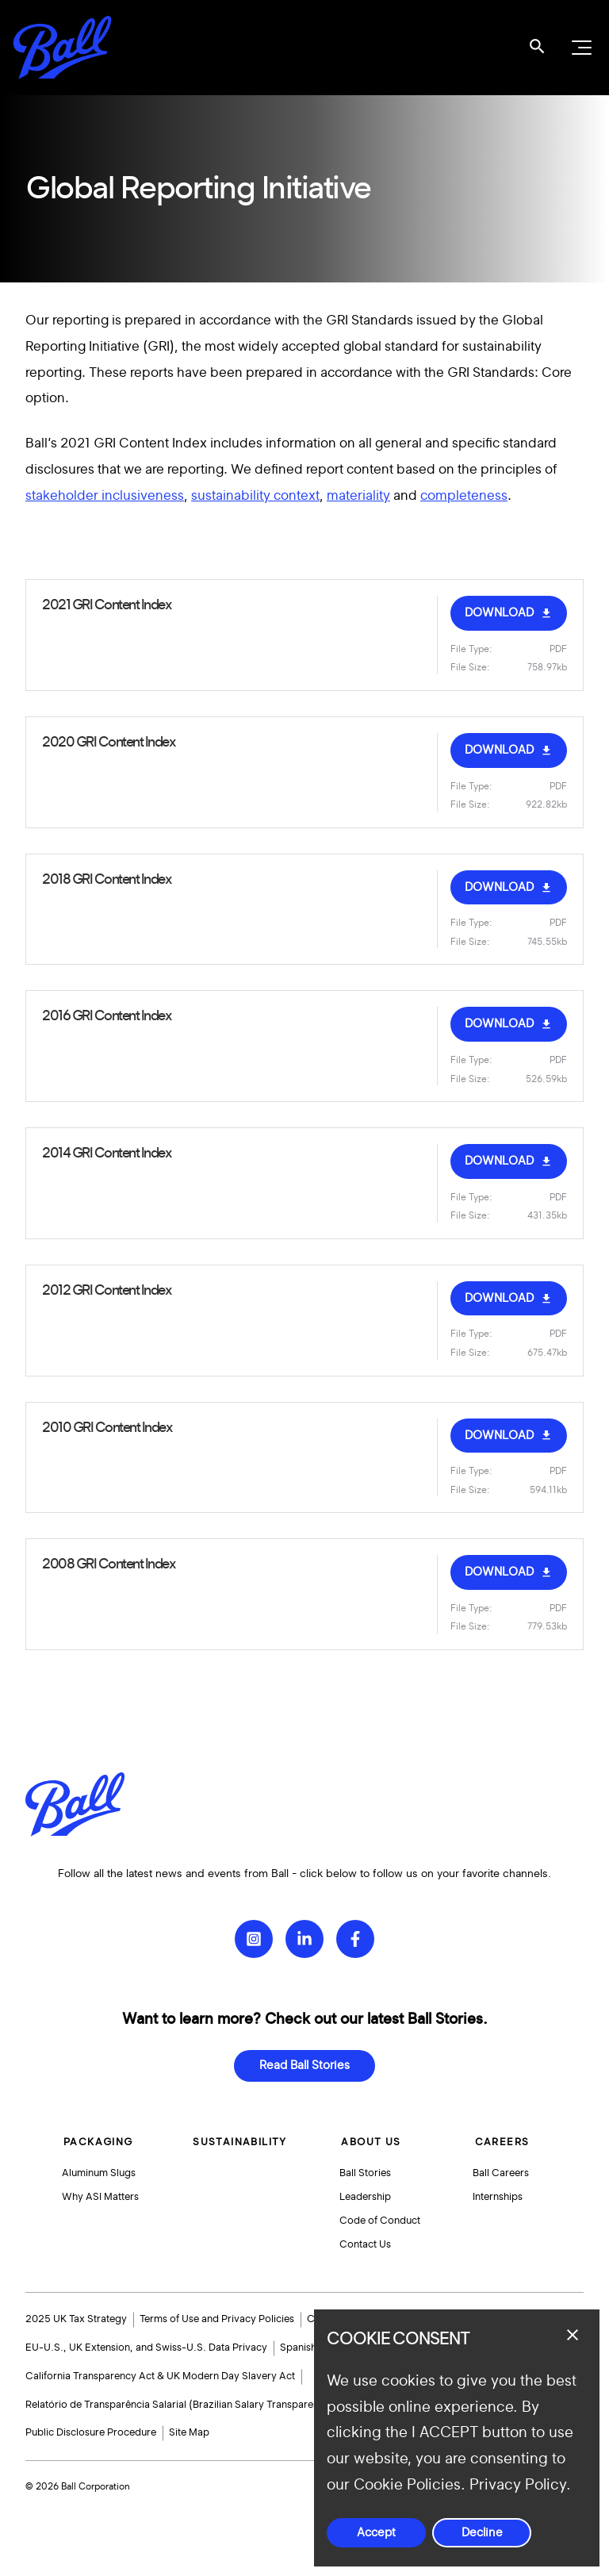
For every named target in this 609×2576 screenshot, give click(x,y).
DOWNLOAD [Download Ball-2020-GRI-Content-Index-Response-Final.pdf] (499, 750)
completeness (464, 495)
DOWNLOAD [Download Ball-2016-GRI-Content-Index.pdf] (499, 1024)
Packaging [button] (98, 2134)
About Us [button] (370, 2134)
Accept (376, 2533)
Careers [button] (501, 2134)
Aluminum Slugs (100, 2165)
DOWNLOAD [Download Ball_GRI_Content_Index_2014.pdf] (499, 1161)
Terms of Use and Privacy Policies (217, 2319)
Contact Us (366, 2243)
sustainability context (255, 495)
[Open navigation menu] (579, 47)
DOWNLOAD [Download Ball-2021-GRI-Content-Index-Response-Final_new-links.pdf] (499, 613)
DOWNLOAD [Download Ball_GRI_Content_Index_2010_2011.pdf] (499, 1298)
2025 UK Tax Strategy (76, 2319)
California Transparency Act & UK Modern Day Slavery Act (160, 2376)
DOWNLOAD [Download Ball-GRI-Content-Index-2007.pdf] (499, 1572)
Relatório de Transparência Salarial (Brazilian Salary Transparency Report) (196, 2404)
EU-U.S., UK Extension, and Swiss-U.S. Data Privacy (146, 2347)
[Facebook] (355, 1931)
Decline (482, 2533)
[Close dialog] (572, 2335)
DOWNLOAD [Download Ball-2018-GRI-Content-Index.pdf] (499, 887)
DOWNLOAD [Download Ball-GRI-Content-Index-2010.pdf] (499, 1436)
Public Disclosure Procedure (90, 2432)
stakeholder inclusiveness (104, 495)
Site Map (189, 2432)
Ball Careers (502, 2165)
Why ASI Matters (101, 2192)
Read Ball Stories (304, 2057)
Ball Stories (366, 2165)
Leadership (366, 2192)
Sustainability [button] (240, 2134)
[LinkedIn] (304, 1931)
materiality (358, 495)
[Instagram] (254, 1931)
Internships (499, 2192)
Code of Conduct (380, 2217)
